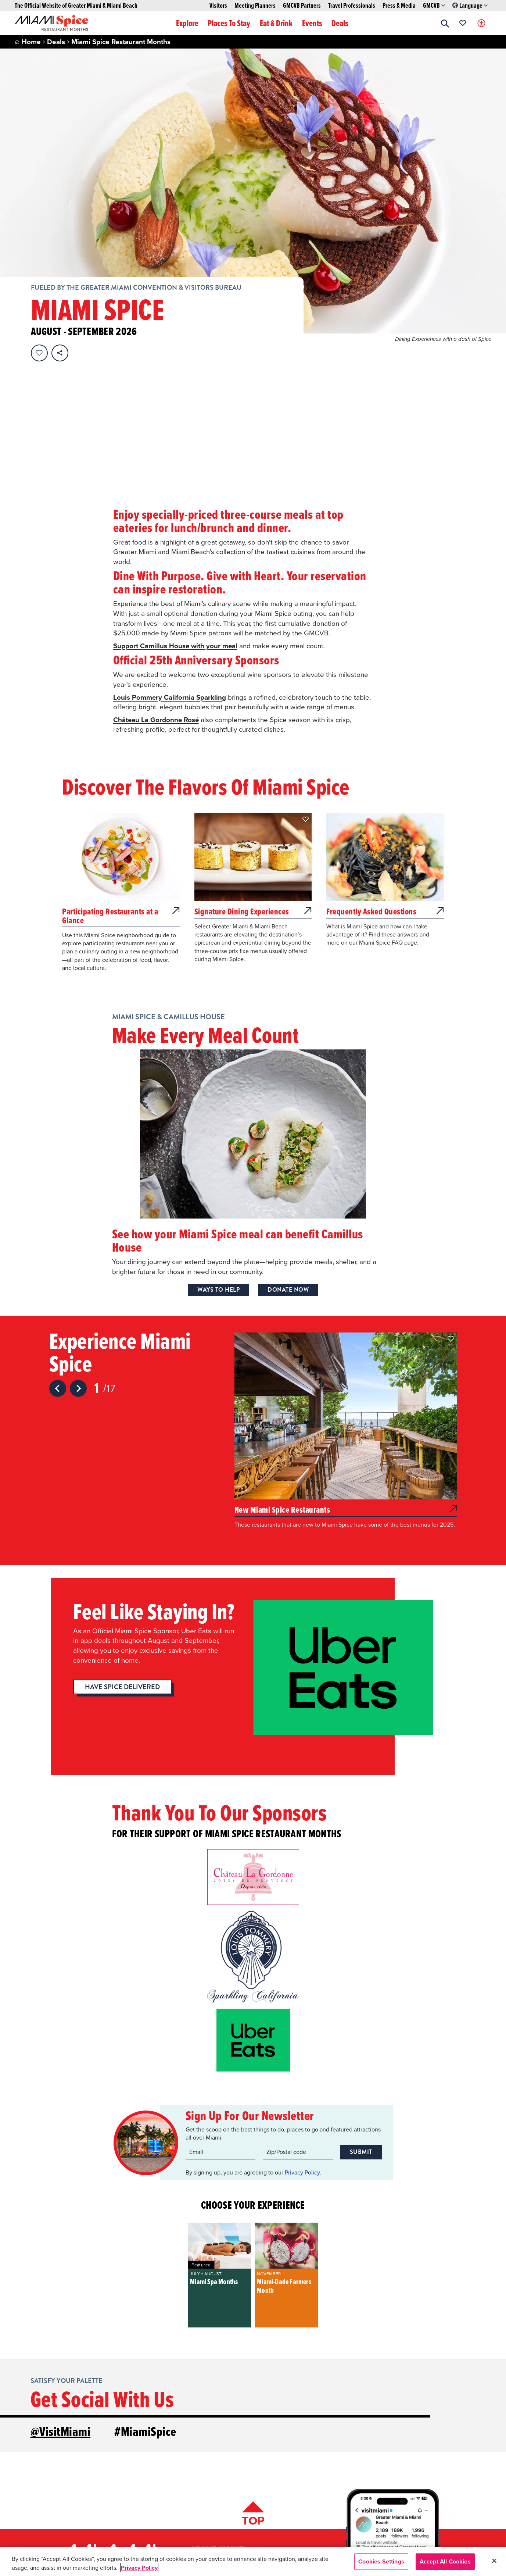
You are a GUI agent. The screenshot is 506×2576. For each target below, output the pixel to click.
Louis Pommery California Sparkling (169, 561)
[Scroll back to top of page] (253, 2389)
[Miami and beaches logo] (108, 2432)
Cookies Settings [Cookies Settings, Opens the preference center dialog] (381, 2561)
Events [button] (312, 23)
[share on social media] (59, 353)
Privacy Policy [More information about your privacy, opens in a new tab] (139, 2567)
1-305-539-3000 (85, 2484)
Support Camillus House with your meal (175, 509)
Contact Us (77, 2514)
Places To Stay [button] (229, 23)
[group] (219, 2149)
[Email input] (221, 2025)
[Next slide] (78, 1261)
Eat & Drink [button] (276, 23)
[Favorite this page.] (39, 353)
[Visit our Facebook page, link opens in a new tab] (391, 2494)
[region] (253, 2561)
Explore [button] (187, 23)
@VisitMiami (60, 2305)
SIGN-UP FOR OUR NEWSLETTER (392, 2515)
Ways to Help (218, 1163)
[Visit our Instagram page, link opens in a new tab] (372, 2494)
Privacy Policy (302, 2046)
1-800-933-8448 (84, 2499)
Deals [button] (339, 23)
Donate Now (288, 1163)
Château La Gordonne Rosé (156, 593)
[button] (445, 23)
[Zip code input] (298, 2025)
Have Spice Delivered (122, 1561)
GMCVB (434, 6)
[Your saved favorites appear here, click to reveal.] (463, 23)
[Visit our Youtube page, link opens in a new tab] (410, 2494)
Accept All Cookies (445, 2561)
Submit (361, 2025)
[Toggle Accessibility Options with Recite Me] (481, 23)
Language (470, 6)
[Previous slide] (57, 1261)
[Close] (494, 2560)
